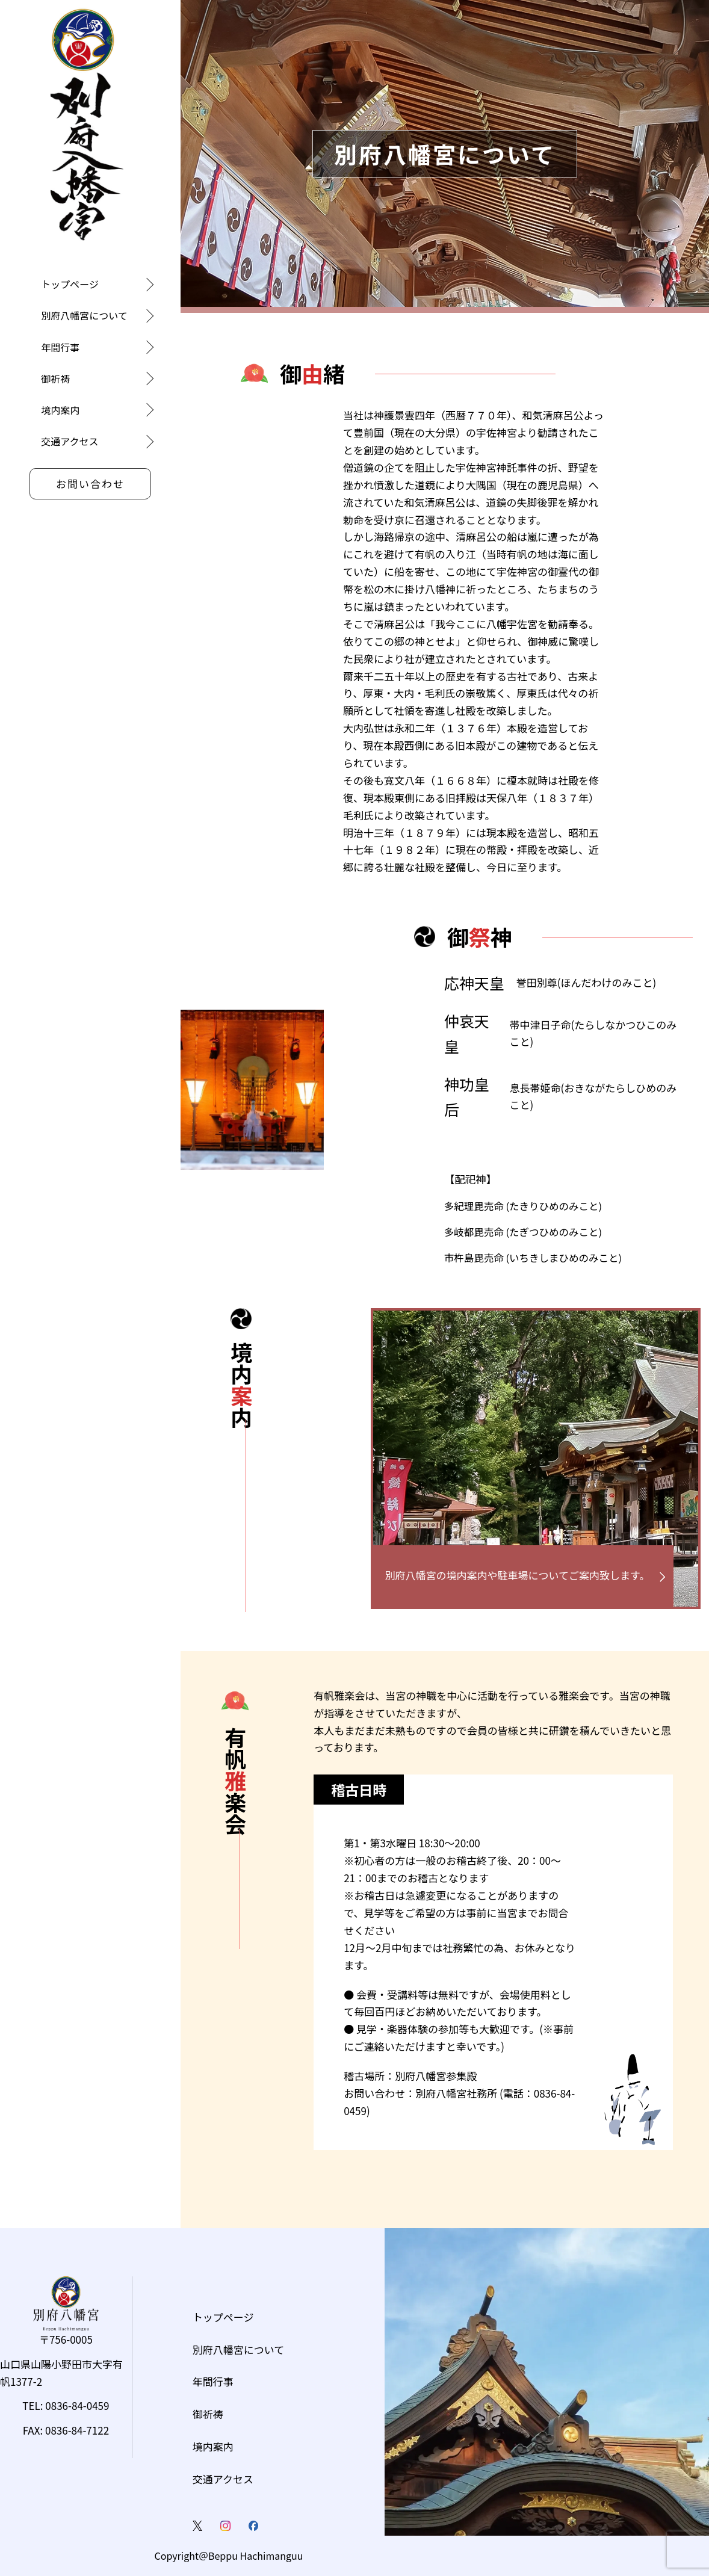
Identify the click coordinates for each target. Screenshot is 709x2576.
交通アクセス (69, 441)
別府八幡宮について (84, 315)
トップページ (70, 284)
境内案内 (60, 410)
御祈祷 (55, 378)
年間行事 (60, 347)
